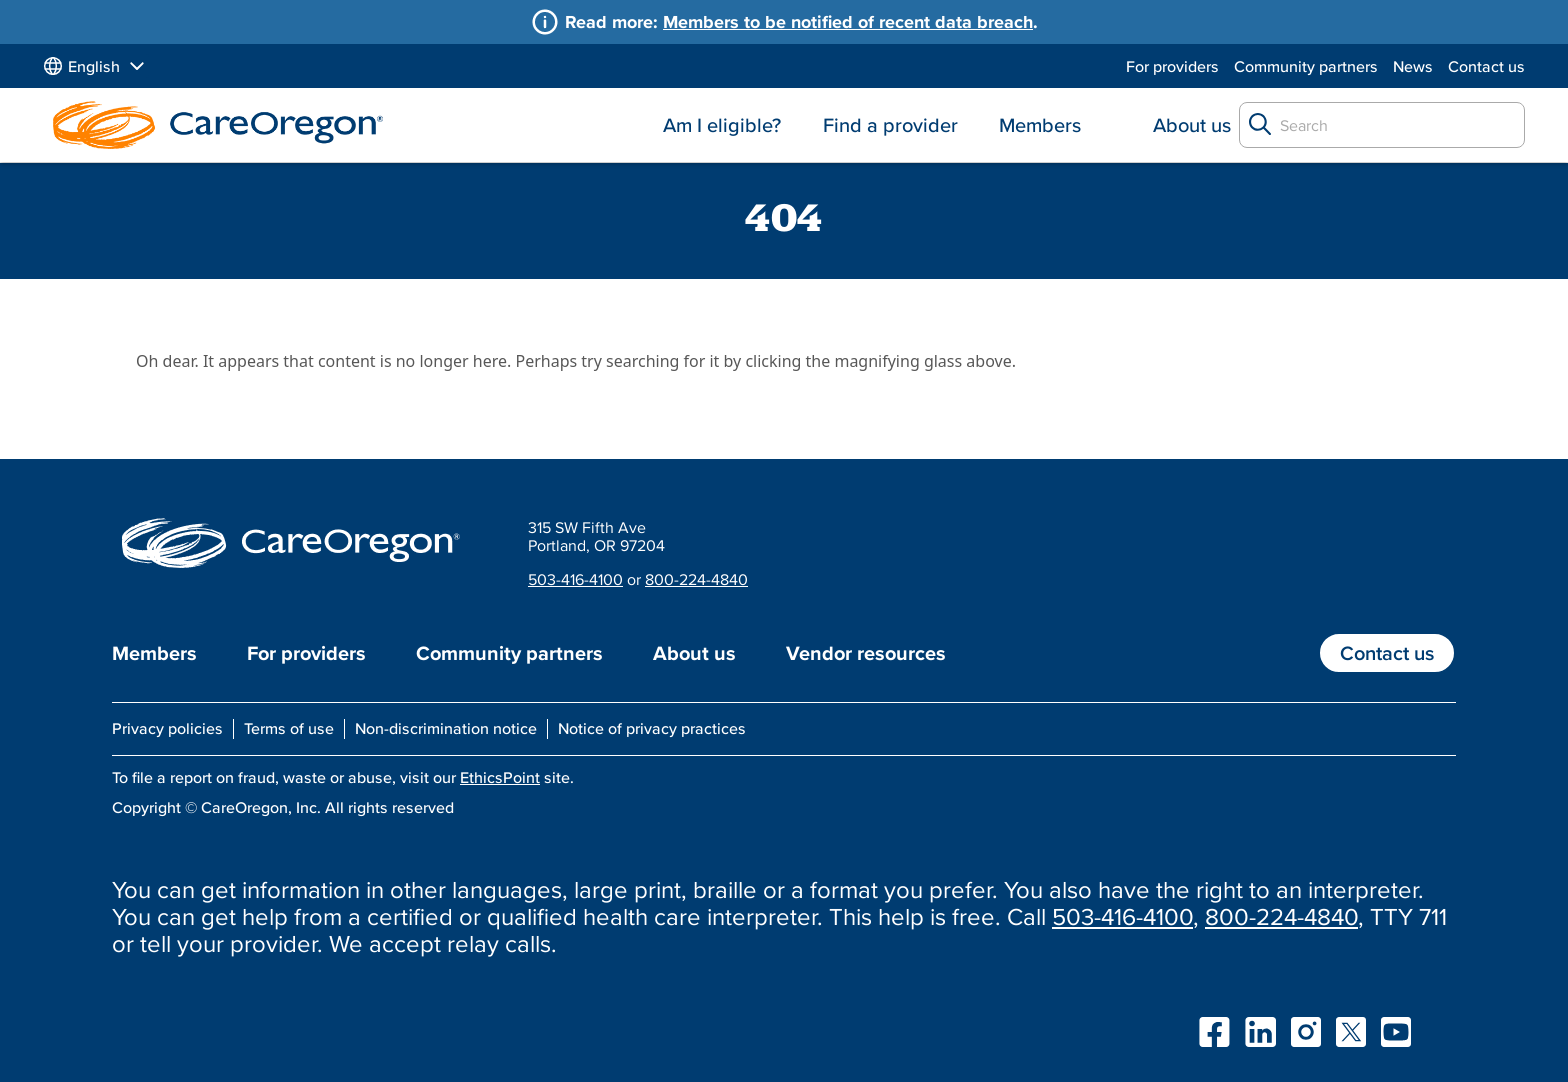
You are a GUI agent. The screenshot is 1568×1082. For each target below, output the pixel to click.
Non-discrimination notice (446, 728)
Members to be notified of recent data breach (848, 21)
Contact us (1486, 66)
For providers (1172, 66)
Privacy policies (167, 728)
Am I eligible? (722, 125)
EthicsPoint (500, 777)
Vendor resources (866, 653)
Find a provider (890, 125)
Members (1040, 125)
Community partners (1306, 66)
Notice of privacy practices (652, 728)
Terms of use (289, 728)
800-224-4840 (696, 579)
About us (1192, 125)
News (1413, 66)
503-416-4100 (575, 579)
